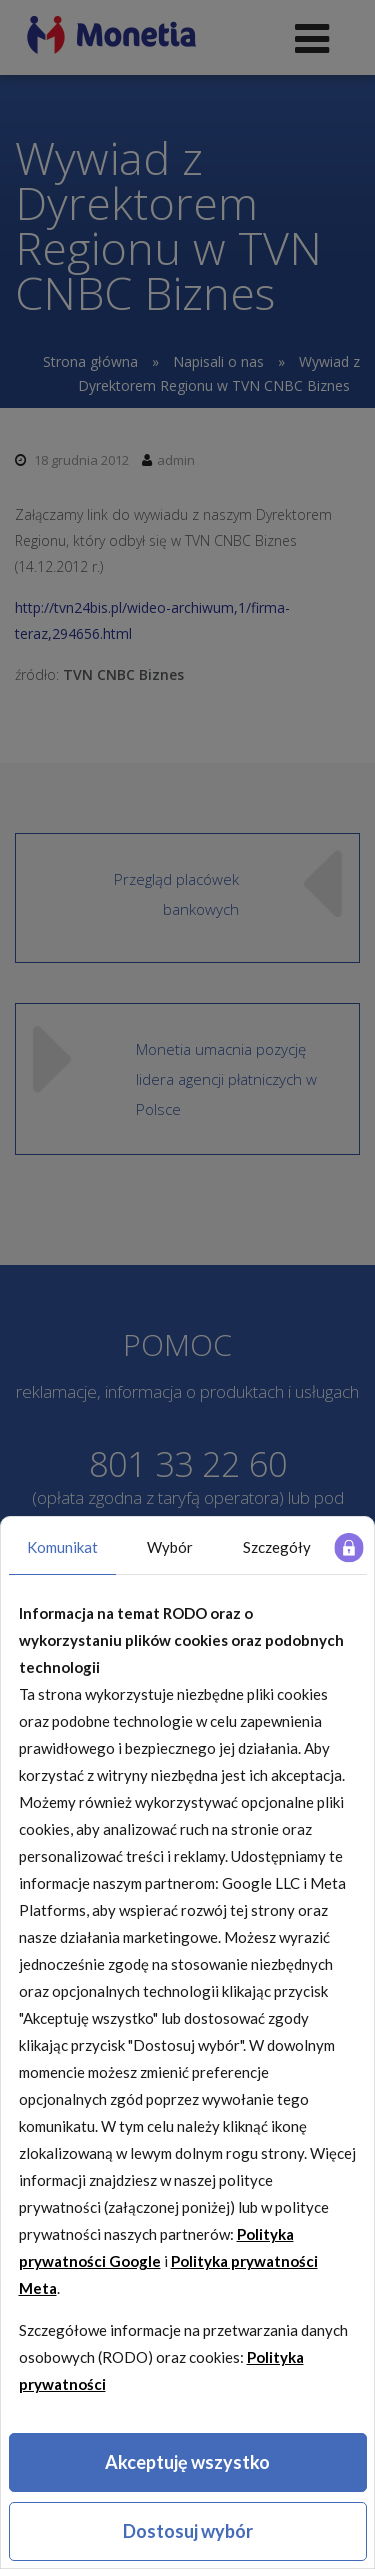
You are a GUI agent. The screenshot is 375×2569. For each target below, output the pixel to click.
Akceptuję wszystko (187, 2462)
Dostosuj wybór (188, 2531)
